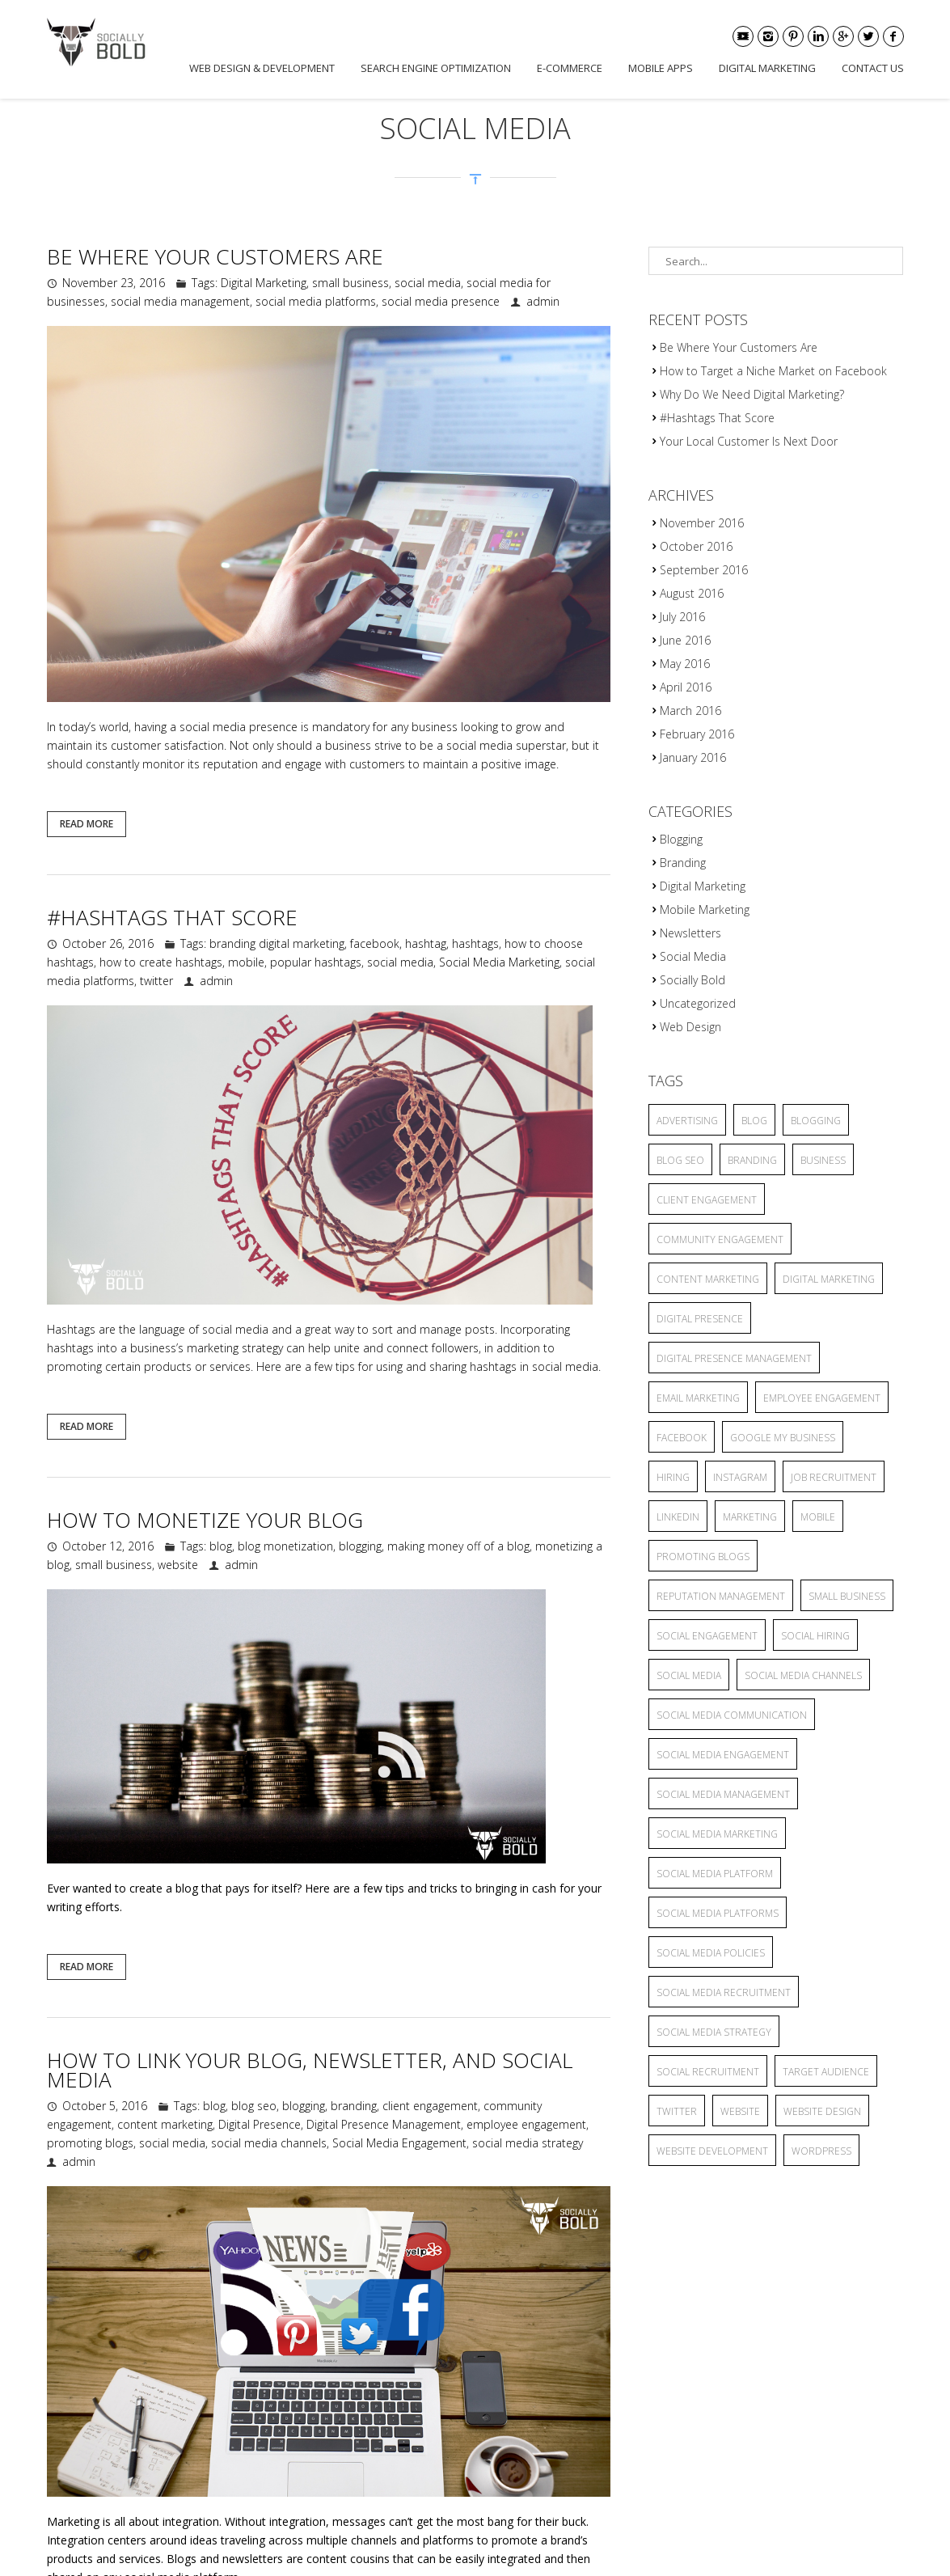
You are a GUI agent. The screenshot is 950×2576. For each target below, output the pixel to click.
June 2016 (685, 640)
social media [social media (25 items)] (689, 1675)
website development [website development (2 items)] (712, 2151)
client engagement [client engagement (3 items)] (707, 1200)
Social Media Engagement (399, 2143)
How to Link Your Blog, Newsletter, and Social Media (309, 2069)
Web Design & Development (262, 68)
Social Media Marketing (499, 962)
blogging (360, 1546)
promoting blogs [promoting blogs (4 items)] (703, 1556)
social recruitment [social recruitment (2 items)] (708, 2072)
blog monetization (285, 1546)
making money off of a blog (458, 1546)
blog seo (254, 2105)
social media (428, 282)
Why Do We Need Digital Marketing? (752, 394)
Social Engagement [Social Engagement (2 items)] (707, 1636)
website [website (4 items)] (740, 2111)
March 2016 (690, 710)
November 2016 (702, 523)
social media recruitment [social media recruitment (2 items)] (724, 1992)
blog (220, 1546)
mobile (246, 962)
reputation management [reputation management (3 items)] (721, 1596)
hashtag (425, 943)
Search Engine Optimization (436, 68)
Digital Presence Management (383, 2124)
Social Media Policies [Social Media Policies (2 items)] (711, 1953)
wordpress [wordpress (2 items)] (821, 2151)
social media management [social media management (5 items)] (723, 1794)
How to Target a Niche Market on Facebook (773, 371)
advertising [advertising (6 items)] (687, 1120)
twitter (156, 980)
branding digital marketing (276, 943)
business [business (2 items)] (823, 1160)
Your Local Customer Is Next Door (749, 441)
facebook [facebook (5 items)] (682, 1438)
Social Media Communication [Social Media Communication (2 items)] (732, 1715)
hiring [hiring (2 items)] (673, 1477)
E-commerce (569, 68)
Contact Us (873, 68)
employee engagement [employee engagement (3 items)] (821, 1398)
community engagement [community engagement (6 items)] (720, 1239)
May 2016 (685, 663)
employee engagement (526, 2124)
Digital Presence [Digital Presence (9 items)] (700, 1319)
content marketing (165, 2124)
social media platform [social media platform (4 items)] (715, 1873)
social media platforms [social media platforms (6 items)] (718, 1913)
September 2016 (704, 569)
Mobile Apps (660, 68)
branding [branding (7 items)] (752, 1160)
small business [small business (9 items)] (847, 1596)
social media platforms (315, 301)
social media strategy (527, 2143)
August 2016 (692, 593)
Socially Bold (692, 980)
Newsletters (690, 933)
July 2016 (682, 616)
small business (350, 282)
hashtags (475, 943)
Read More (86, 824)
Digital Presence (259, 2124)
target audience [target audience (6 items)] (826, 2072)
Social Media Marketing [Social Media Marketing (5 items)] (717, 1834)
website (178, 1564)
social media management (180, 301)
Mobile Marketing (704, 909)
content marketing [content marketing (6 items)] (708, 1279)
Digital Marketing (767, 68)
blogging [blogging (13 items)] (816, 1120)
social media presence (441, 301)
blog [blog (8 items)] (754, 1120)
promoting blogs (90, 2143)
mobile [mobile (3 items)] (817, 1517)
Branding (683, 862)
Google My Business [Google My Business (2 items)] (782, 1438)
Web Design (690, 1026)
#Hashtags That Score (172, 917)
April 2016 (685, 687)
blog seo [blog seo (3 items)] (680, 1160)
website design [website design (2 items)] (822, 2111)
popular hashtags (315, 962)
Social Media (693, 956)
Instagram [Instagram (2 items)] (740, 1477)
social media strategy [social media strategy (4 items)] (714, 2032)
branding (354, 2105)
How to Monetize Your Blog (205, 1519)
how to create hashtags (160, 962)
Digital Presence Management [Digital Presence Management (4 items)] (734, 1358)
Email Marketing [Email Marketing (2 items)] (698, 1398)
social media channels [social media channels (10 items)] (803, 1675)
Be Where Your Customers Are (215, 256)
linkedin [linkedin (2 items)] (678, 1517)
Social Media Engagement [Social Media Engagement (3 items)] (723, 1755)
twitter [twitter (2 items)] (677, 2111)
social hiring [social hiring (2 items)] (815, 1636)
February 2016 (697, 734)
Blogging (681, 839)
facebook (374, 943)
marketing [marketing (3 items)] (750, 1517)
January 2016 (693, 757)
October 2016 (696, 546)
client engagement (430, 2105)
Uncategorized (698, 1003)
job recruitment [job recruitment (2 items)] (833, 1477)
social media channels (269, 2143)
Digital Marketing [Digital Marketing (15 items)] (829, 1279)
